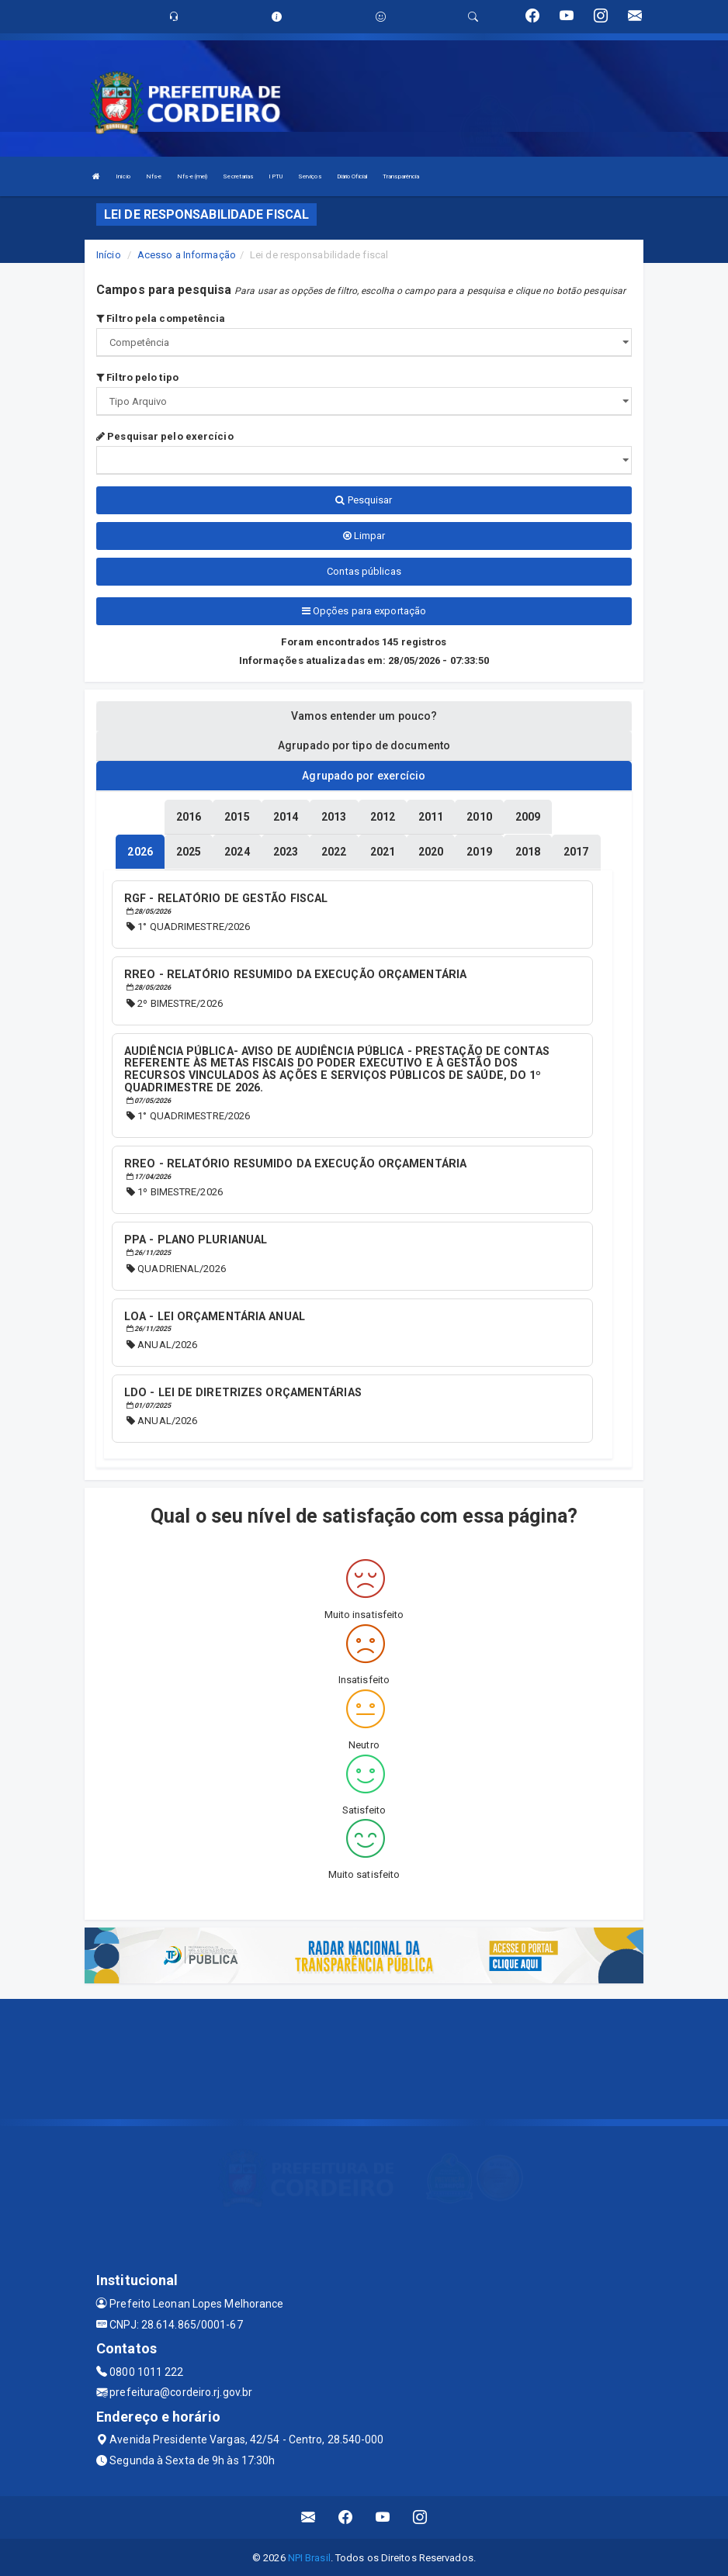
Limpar (364, 535)
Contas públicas (364, 571)
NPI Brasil (309, 2556)
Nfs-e (154, 176)
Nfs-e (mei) (192, 176)
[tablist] (140, 851)
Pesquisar (363, 500)
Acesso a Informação (186, 255)
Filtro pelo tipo (137, 377)
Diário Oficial (352, 176)
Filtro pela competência (161, 318)
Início (123, 176)
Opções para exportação (364, 611)
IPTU (275, 176)
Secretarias (238, 176)
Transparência (401, 176)
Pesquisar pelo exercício (165, 436)
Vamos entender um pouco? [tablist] (364, 716)
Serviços (309, 176)
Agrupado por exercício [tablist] (363, 775)
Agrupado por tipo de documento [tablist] (364, 745)
